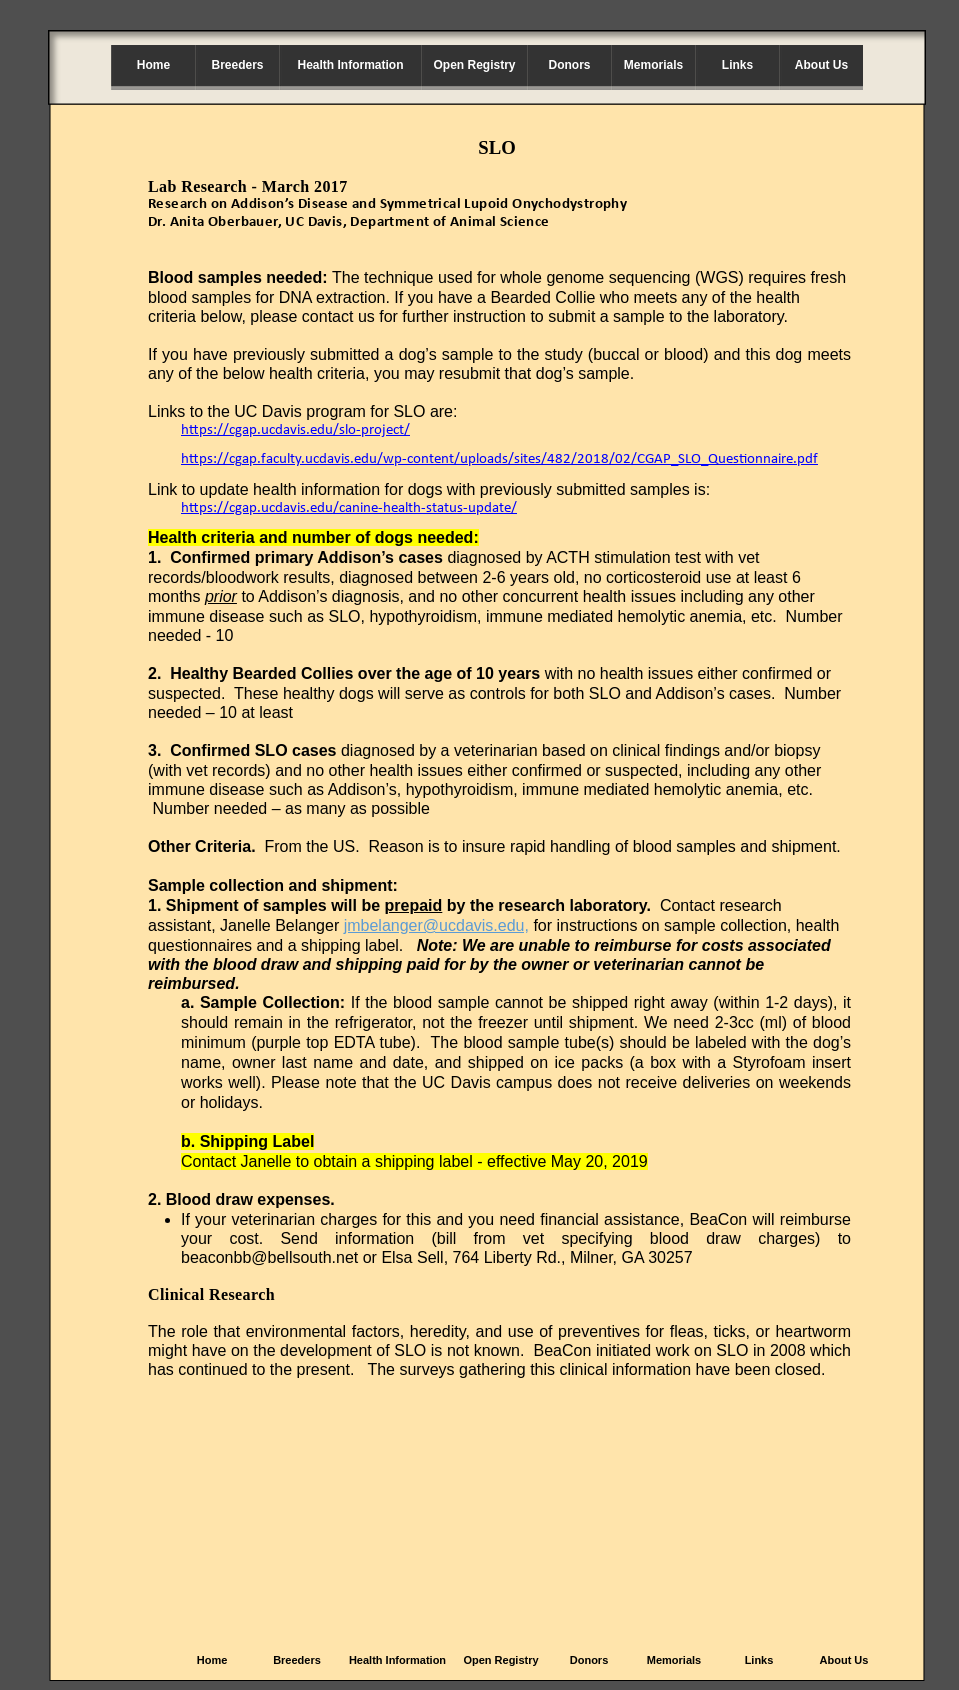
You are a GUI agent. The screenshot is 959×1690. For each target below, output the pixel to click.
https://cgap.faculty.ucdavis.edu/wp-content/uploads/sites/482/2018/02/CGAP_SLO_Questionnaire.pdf (499, 459)
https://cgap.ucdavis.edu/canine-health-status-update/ (349, 508)
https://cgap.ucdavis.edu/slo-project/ (295, 430)
